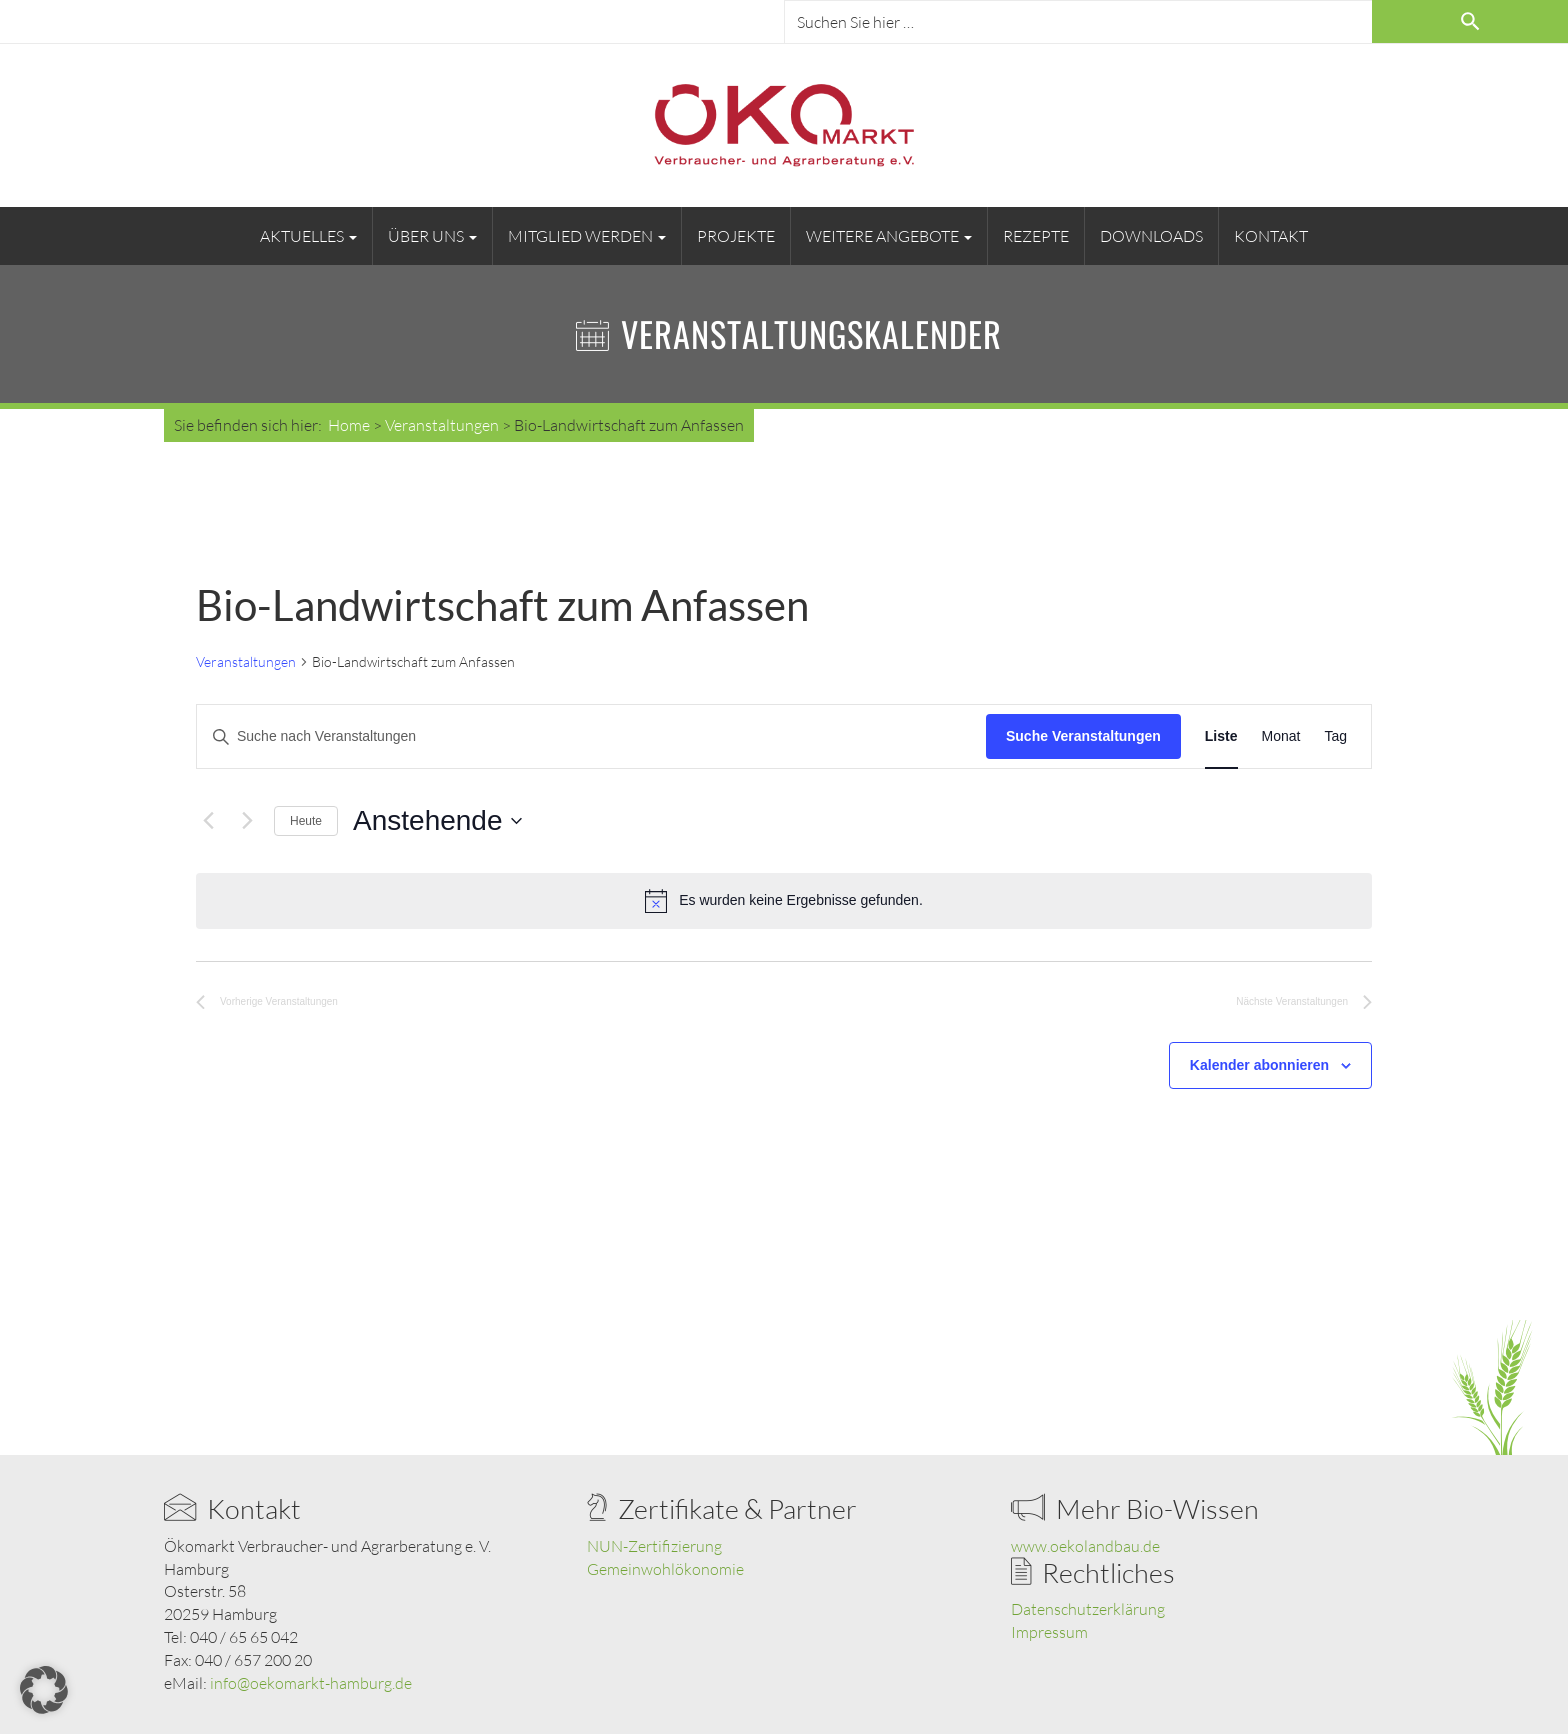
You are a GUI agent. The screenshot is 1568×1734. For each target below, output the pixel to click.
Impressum (1049, 1632)
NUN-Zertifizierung (654, 1546)
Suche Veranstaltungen (1083, 736)
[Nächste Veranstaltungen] (247, 821)
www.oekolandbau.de (1085, 1546)
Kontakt (1271, 236)
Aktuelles (308, 236)
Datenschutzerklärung (1088, 1609)
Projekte (736, 236)
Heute (306, 821)
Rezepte (1036, 236)
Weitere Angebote (889, 236)
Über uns (432, 236)
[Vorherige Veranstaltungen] (208, 821)
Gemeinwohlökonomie (665, 1569)
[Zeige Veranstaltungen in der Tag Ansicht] (1335, 736)
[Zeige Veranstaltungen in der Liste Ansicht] (1221, 736)
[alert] (784, 901)
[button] (44, 1690)
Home (349, 425)
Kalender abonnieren (1259, 1065)
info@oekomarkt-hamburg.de (311, 1683)
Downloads (1151, 236)
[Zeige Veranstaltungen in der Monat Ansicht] (1281, 736)
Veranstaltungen (246, 661)
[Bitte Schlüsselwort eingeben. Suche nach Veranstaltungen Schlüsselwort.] (591, 736)
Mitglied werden (587, 236)
